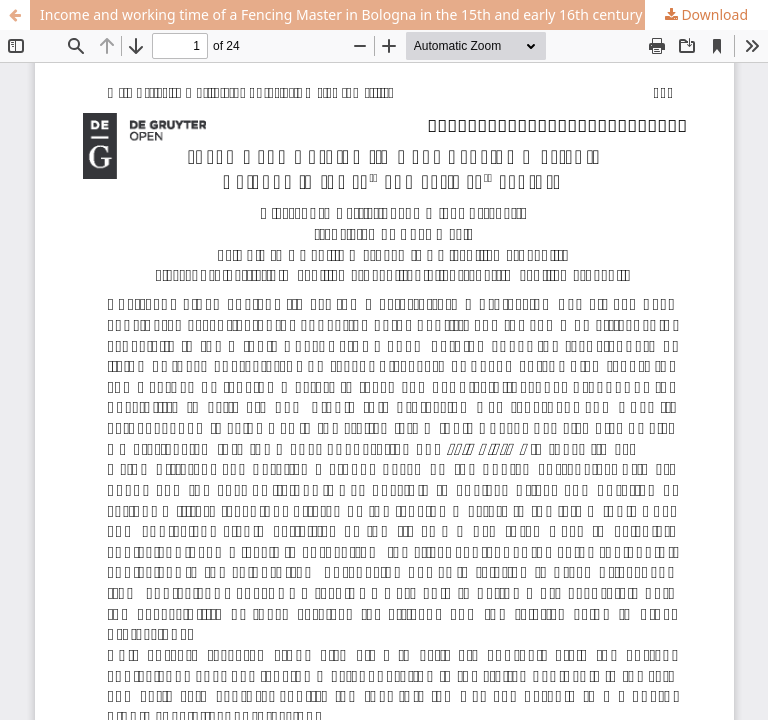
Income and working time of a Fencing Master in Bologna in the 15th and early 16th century (341, 14)
